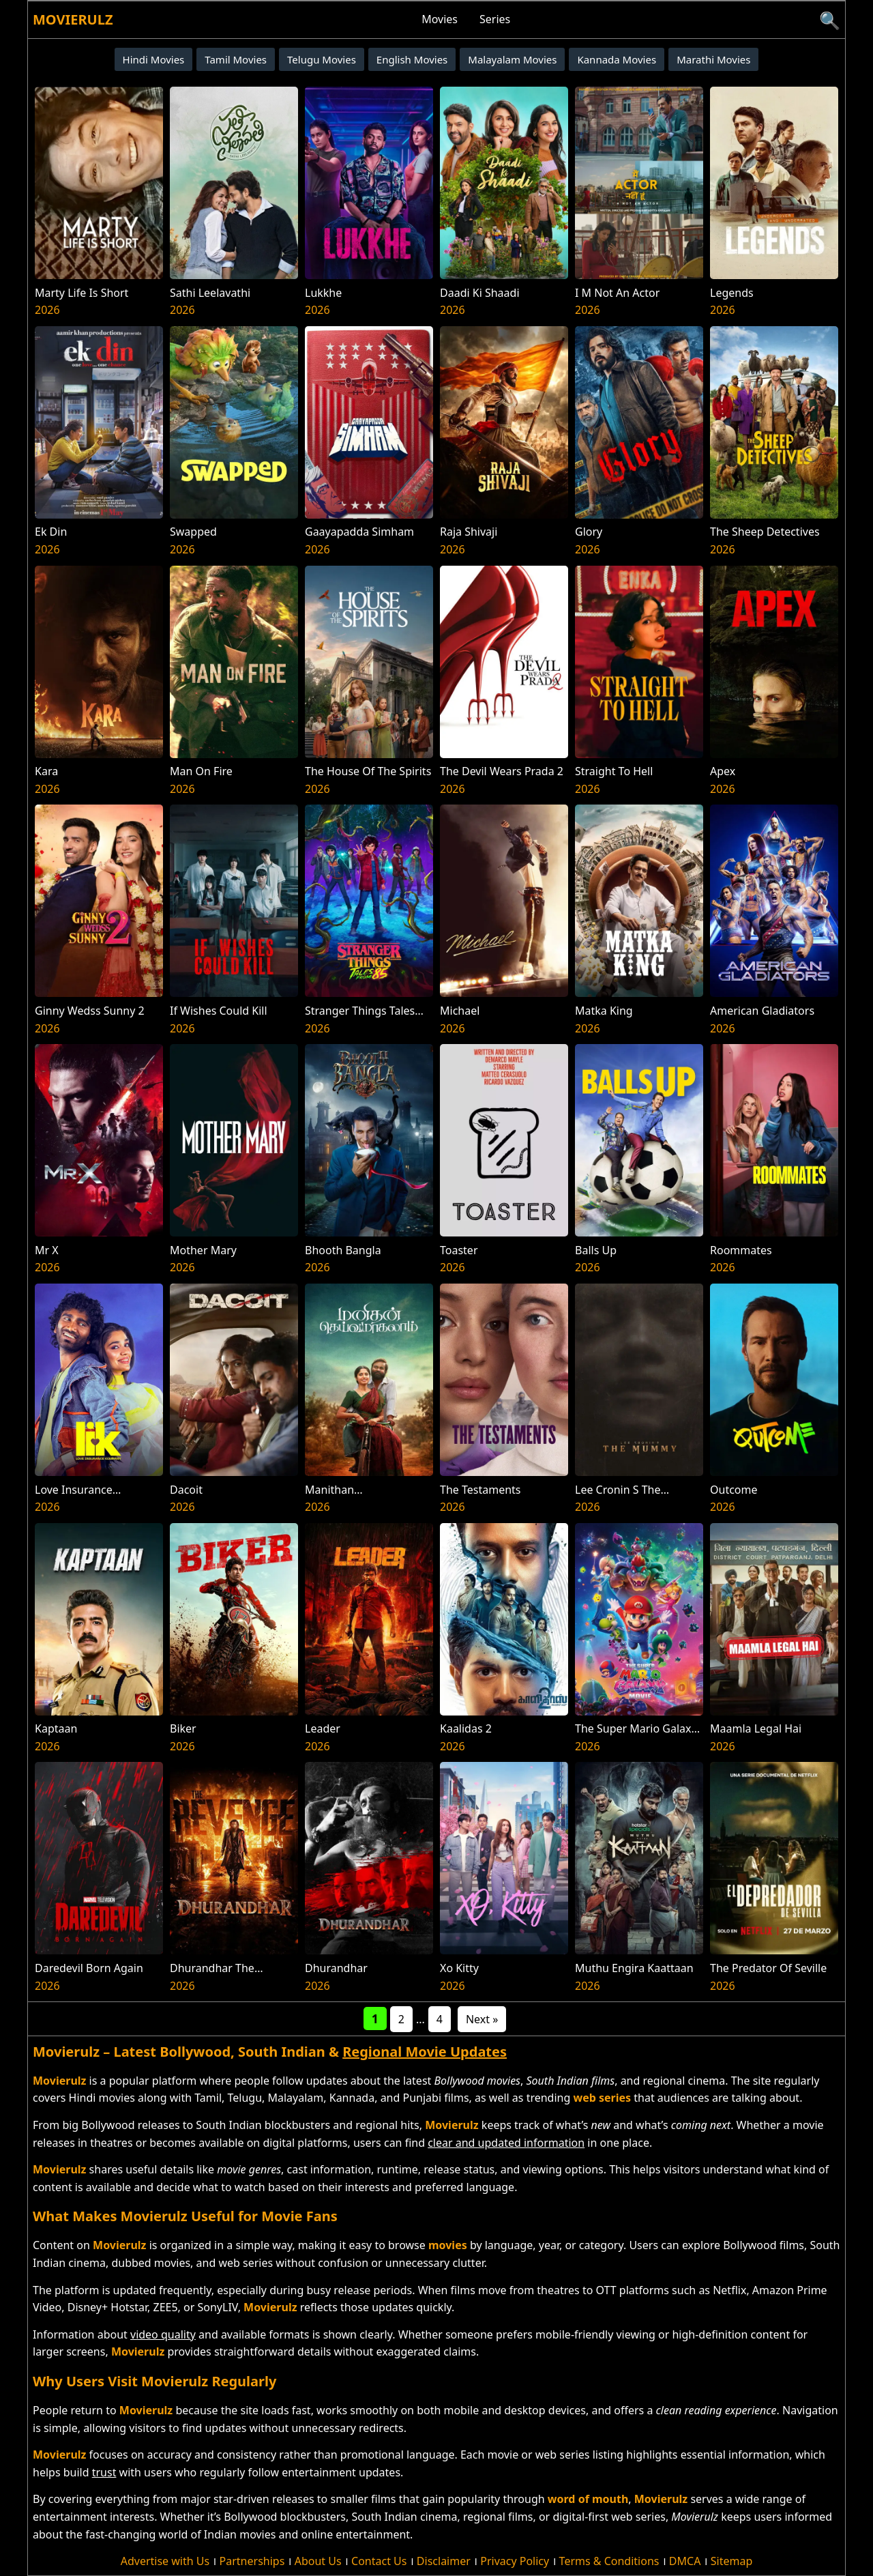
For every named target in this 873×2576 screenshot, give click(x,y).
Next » (482, 2019)
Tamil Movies (236, 59)
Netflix (729, 2290)
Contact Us (378, 2560)
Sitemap (732, 2560)
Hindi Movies (154, 59)
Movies (439, 19)
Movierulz (73, 19)
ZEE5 (165, 2307)
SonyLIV (218, 2307)
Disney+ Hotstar (107, 2307)
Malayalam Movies (512, 59)
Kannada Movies (616, 59)
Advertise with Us (165, 2560)
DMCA (685, 2560)
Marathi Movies (713, 59)
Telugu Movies (321, 59)
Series (494, 19)
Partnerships (252, 2560)
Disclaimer (444, 2560)
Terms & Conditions (609, 2560)
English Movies (411, 59)
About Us (318, 2560)
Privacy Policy (514, 2560)
